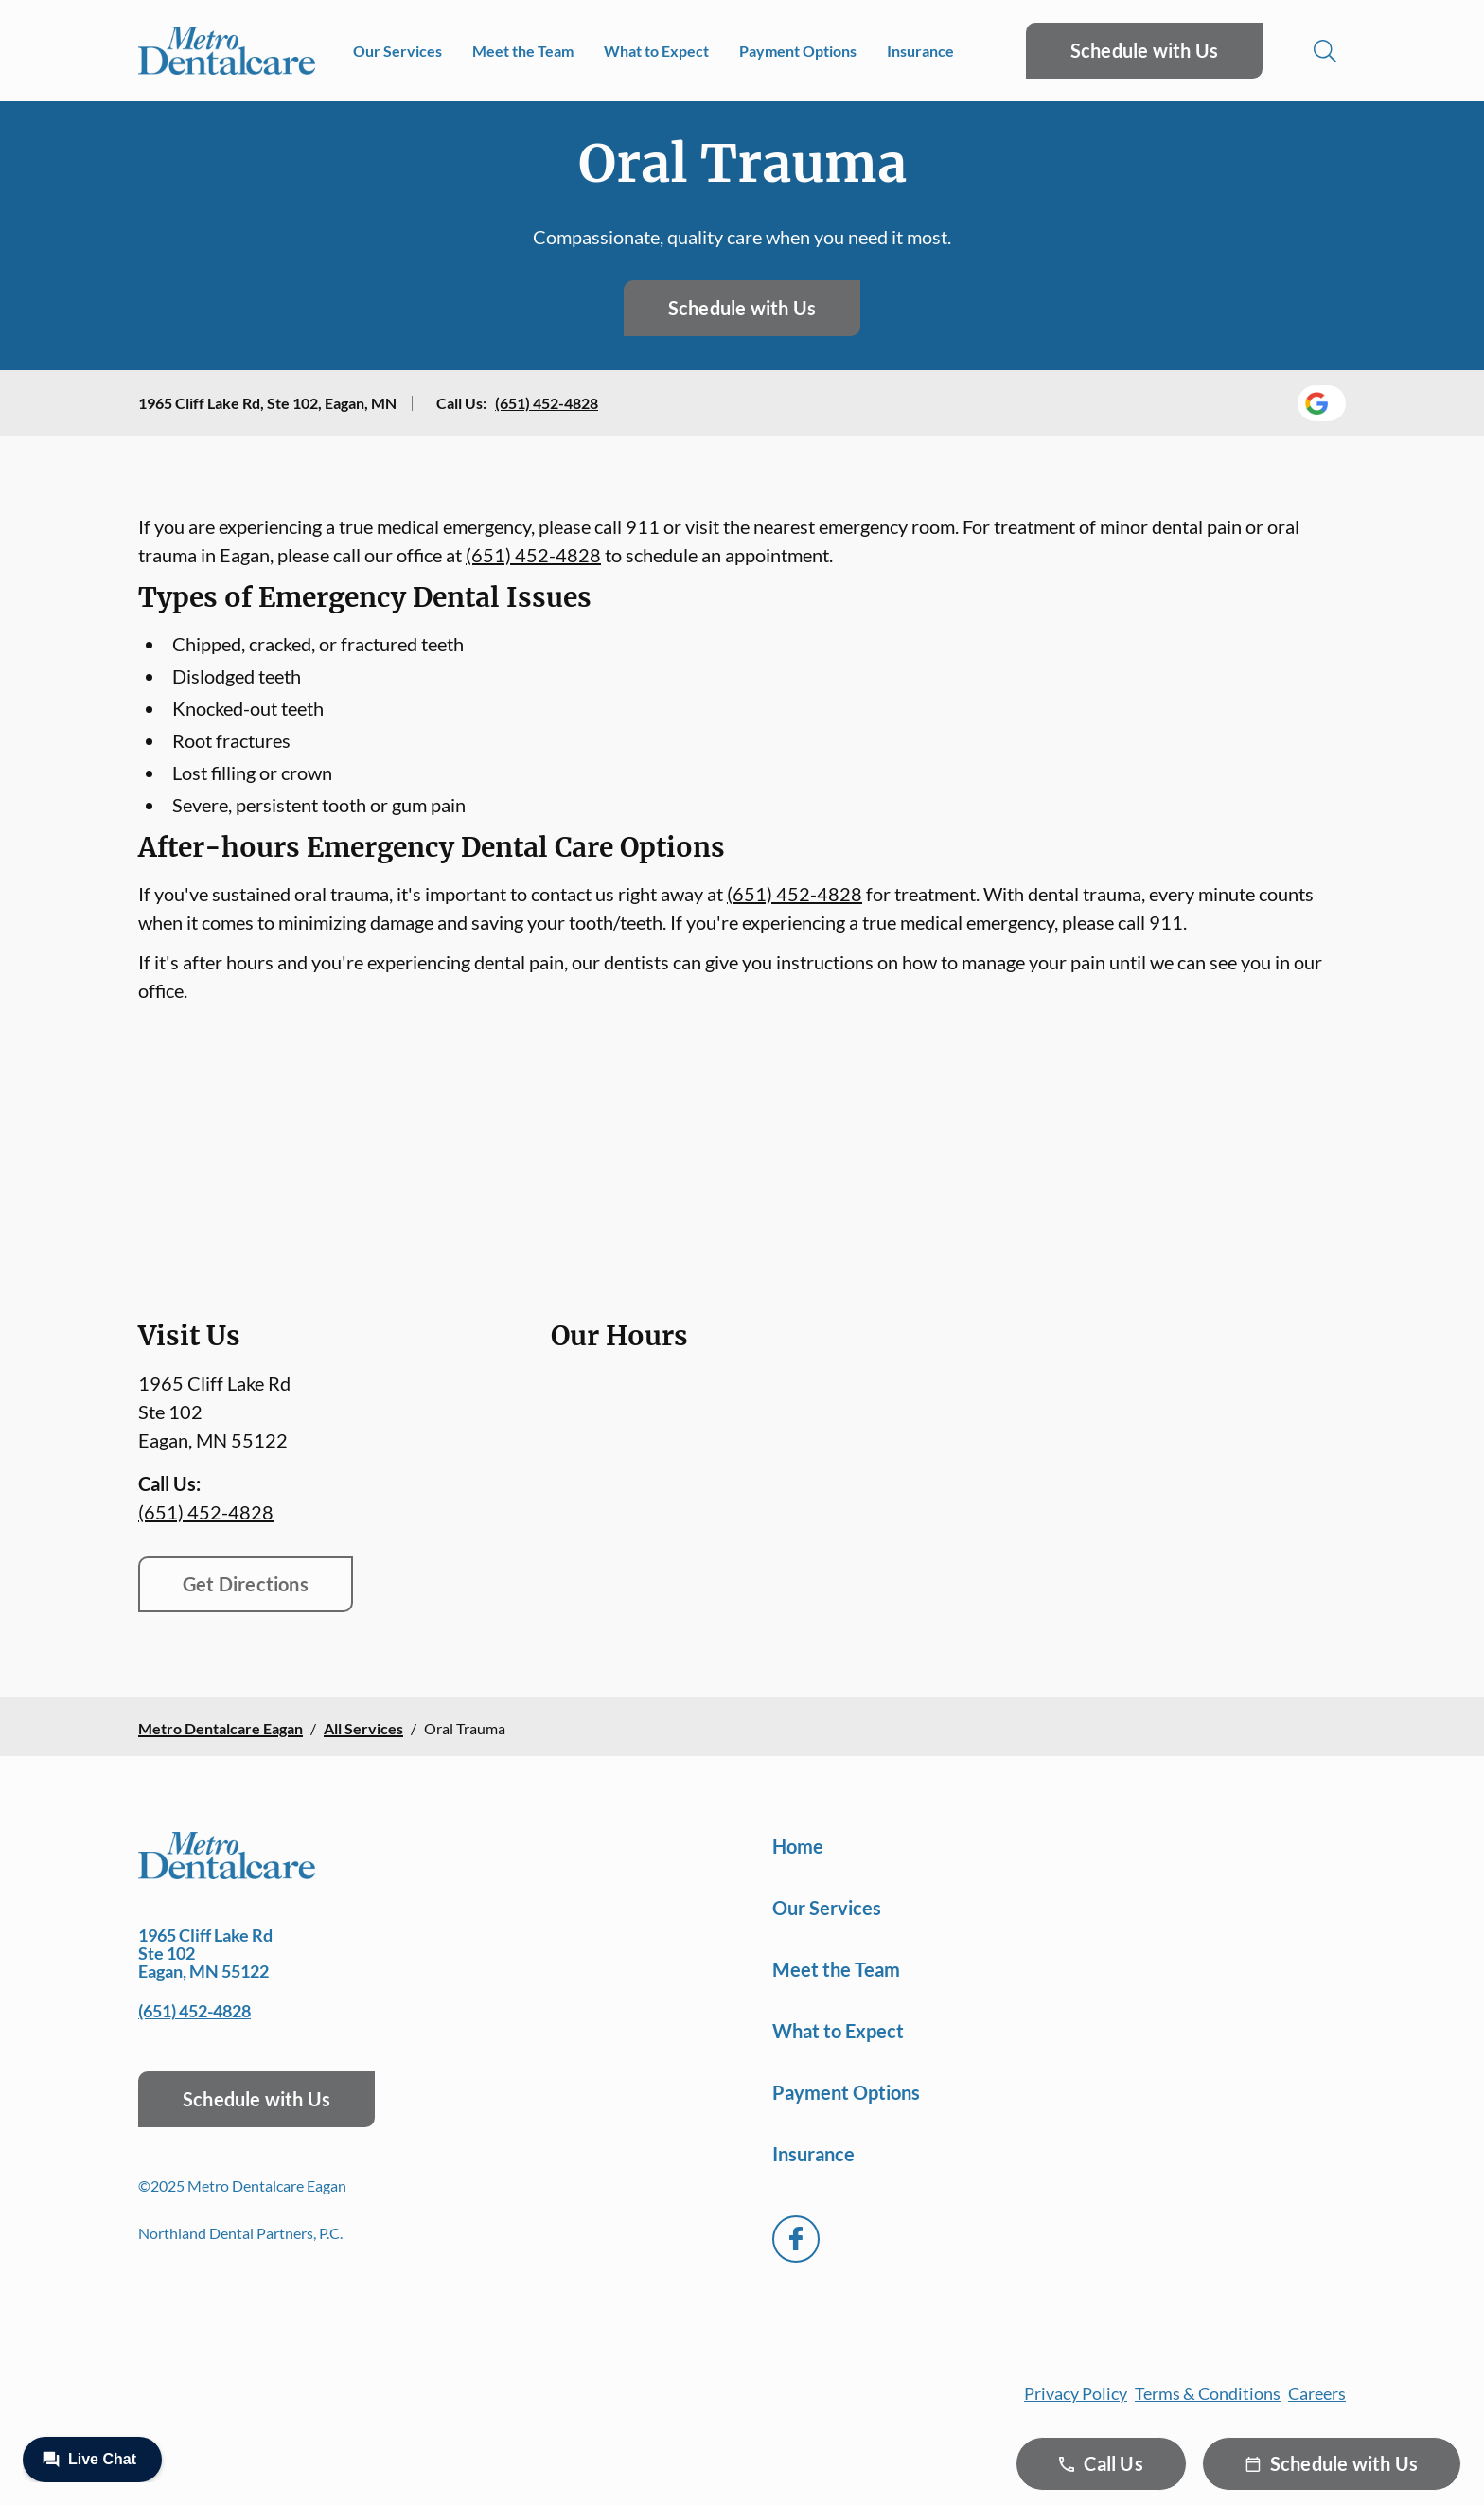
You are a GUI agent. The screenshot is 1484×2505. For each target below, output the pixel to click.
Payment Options (798, 51)
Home (797, 1846)
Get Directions (246, 1583)
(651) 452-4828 (546, 403)
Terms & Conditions (1208, 2393)
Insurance (920, 51)
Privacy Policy (1075, 2393)
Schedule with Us (1144, 50)
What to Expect (656, 51)
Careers (1317, 2393)
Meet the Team (523, 51)
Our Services (397, 51)
